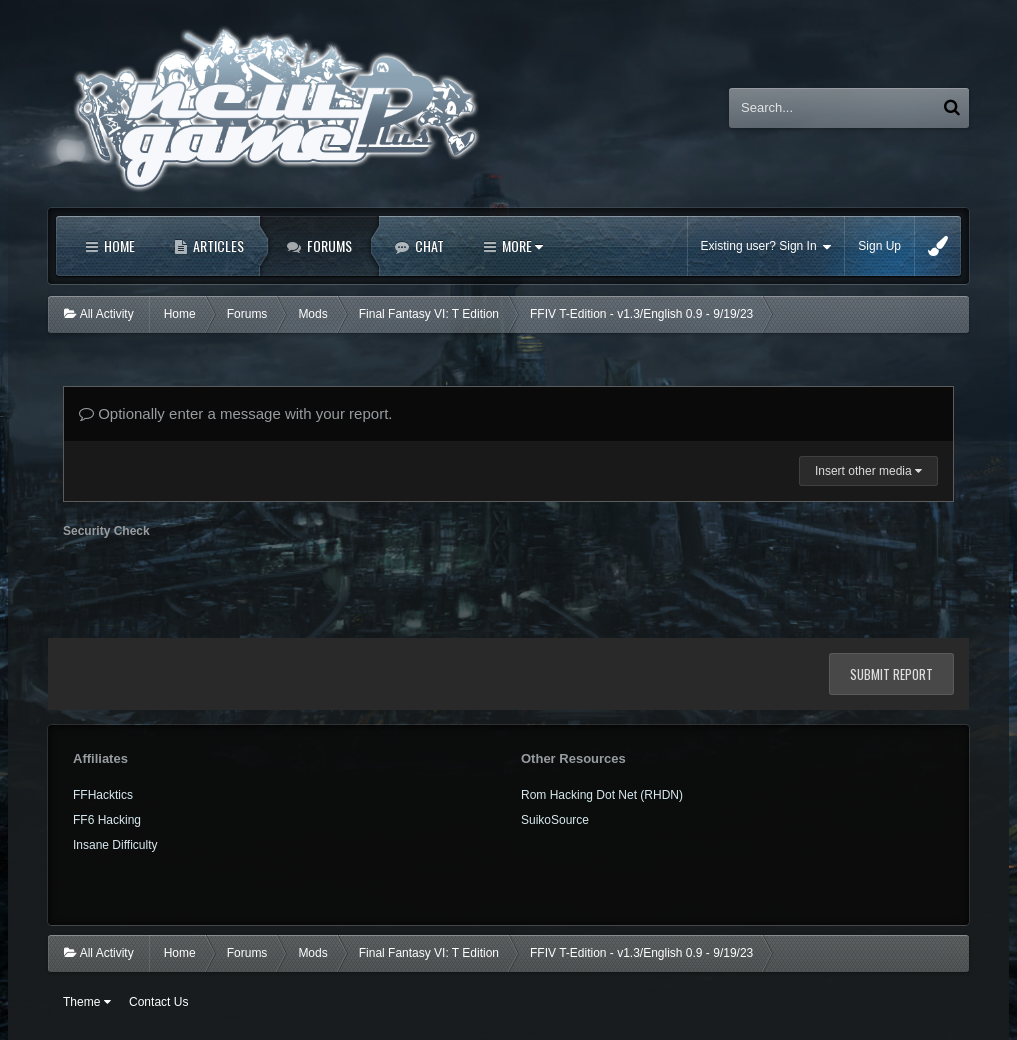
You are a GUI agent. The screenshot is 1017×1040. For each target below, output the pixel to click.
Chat (428, 245)
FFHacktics (103, 795)
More (521, 245)
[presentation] (215, 584)
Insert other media (868, 471)
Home (118, 245)
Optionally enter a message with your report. (235, 413)
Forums (328, 245)
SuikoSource (555, 820)
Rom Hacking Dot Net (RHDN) (602, 795)
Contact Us (158, 1002)
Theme (87, 1002)
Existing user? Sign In (766, 246)
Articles (217, 245)
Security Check (106, 531)
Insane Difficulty (115, 845)
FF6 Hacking (107, 820)
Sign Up (879, 246)
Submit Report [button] (891, 674)
